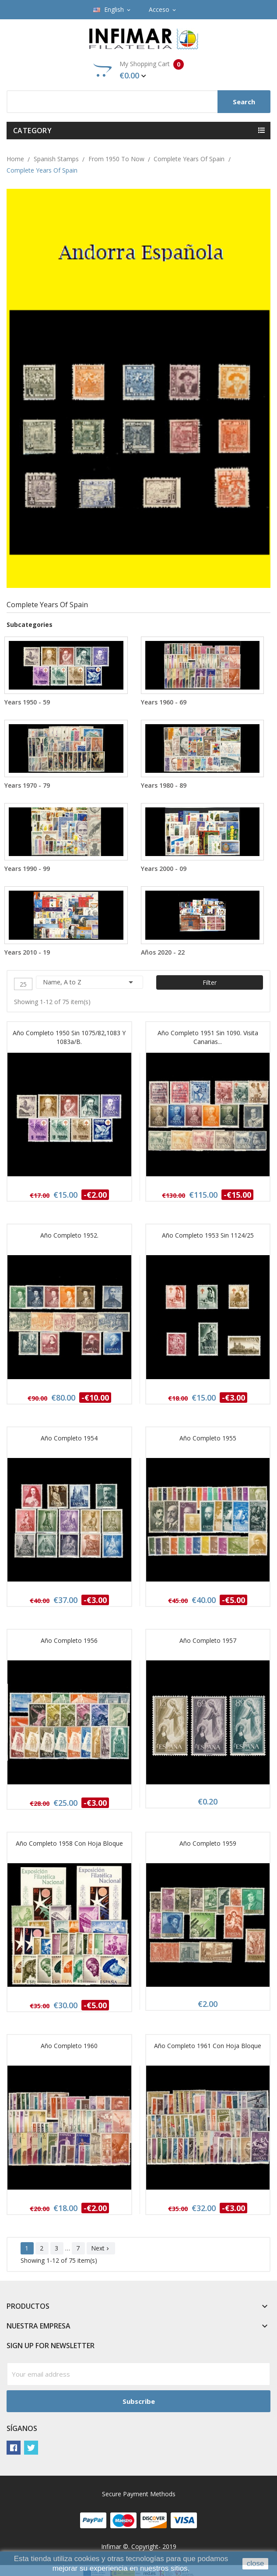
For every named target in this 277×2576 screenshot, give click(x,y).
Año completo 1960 (69, 2046)
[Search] (138, 101)
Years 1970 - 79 (27, 785)
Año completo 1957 (207, 1640)
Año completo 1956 (69, 1640)
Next (101, 2248)
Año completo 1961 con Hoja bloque (207, 2046)
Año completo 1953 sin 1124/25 (208, 1235)
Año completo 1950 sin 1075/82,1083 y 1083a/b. (69, 1037)
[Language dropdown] (112, 9)
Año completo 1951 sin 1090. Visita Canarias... (208, 1037)
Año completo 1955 (207, 1438)
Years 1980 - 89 (163, 785)
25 (23, 984)
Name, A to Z (89, 982)
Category (32, 130)
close (255, 2563)
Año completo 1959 (207, 1843)
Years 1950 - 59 (27, 702)
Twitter (31, 2448)
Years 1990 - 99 (27, 868)
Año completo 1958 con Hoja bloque (69, 1843)
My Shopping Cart (138, 70)
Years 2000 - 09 (163, 868)
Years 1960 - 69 (163, 702)
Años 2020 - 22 (163, 952)
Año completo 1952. (69, 1235)
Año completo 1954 (69, 1438)
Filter (210, 982)
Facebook (14, 2448)
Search (244, 101)
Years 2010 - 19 (27, 952)
